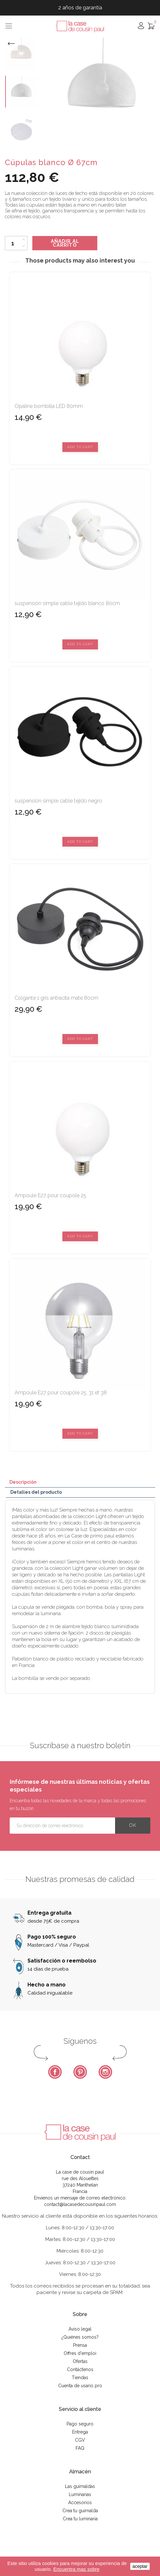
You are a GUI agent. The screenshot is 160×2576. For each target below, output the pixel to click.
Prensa (80, 2345)
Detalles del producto (36, 1492)
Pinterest (80, 2072)
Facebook (55, 2072)
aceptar (140, 2566)
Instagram (105, 2072)
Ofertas (80, 2361)
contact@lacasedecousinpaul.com (80, 2204)
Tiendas (80, 2377)
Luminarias (80, 2494)
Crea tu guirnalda (80, 2510)
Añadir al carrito (65, 243)
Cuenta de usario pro (80, 2385)
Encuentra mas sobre (76, 2569)
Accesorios (80, 2502)
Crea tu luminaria (80, 2518)
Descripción (23, 1482)
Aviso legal (80, 2329)
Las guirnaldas (80, 2486)
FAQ (80, 2448)
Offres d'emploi (80, 2353)
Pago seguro (80, 2423)
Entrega (80, 2432)
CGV (80, 2440)
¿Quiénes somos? (80, 2337)
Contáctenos (80, 2369)
